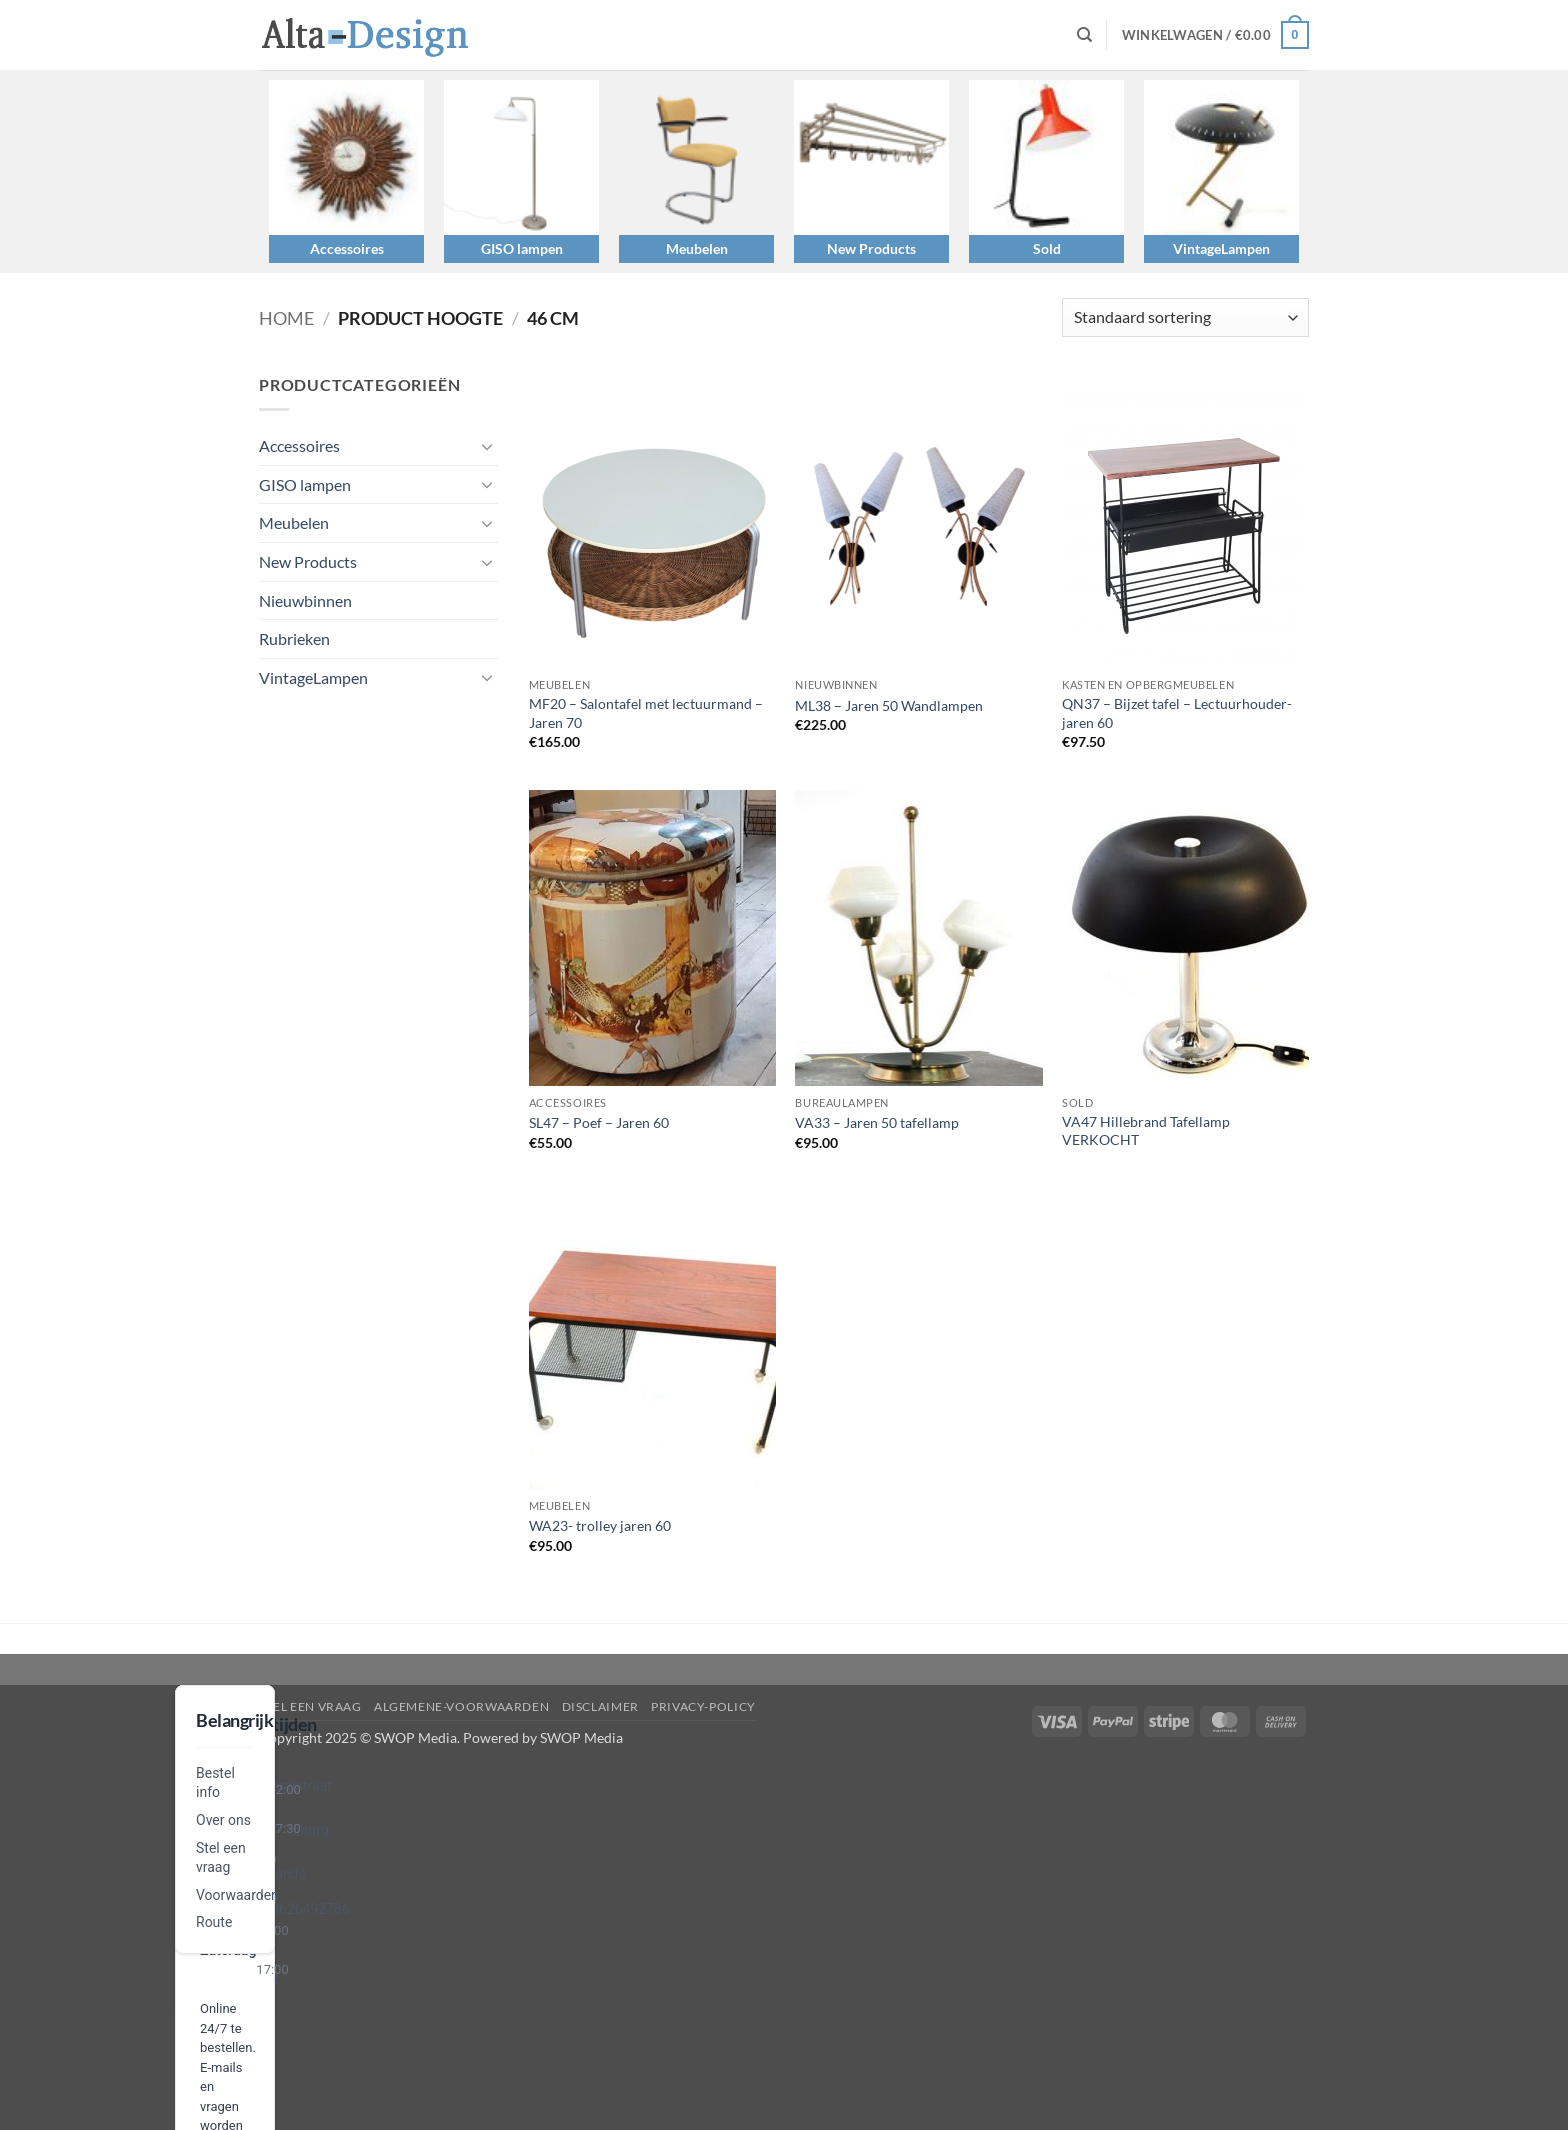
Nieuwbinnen (305, 600)
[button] (1215, 35)
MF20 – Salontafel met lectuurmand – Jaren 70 (646, 713)
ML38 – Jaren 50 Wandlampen (889, 705)
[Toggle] (487, 446)
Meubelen (697, 248)
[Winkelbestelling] (1185, 317)
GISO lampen (522, 248)
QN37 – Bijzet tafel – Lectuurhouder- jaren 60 (1177, 713)
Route (214, 1922)
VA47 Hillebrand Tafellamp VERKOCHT (1146, 1131)
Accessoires (347, 248)
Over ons (223, 1820)
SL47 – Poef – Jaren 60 (599, 1122)
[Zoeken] (1084, 35)
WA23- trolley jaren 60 (600, 1525)
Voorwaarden (237, 1895)
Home (286, 318)
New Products (871, 248)
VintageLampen (1221, 248)
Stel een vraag (310, 1706)
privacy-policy (703, 1706)
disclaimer (600, 1706)
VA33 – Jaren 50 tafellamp (877, 1122)
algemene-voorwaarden (461, 1706)
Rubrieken (294, 638)
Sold (1047, 248)
